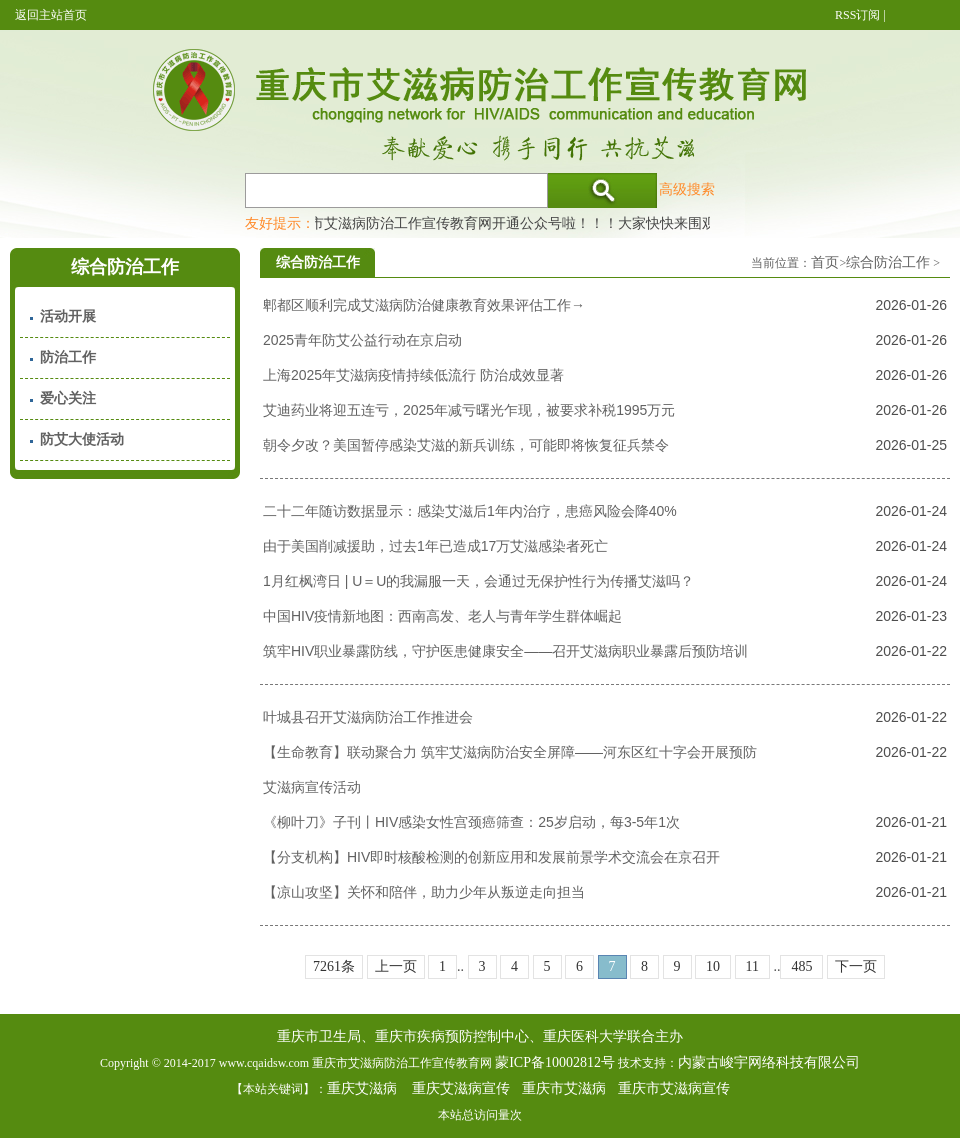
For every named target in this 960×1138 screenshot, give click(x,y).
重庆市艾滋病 (564, 1088)
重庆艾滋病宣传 (461, 1088)
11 (752, 966)
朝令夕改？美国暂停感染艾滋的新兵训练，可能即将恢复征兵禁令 (466, 445)
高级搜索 (687, 189)
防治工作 (68, 357)
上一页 (396, 966)
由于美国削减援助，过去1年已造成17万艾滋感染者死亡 (435, 546)
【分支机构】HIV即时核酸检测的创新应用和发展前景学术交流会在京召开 (491, 857)
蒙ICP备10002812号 (555, 1062)
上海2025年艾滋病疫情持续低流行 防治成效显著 (413, 375)
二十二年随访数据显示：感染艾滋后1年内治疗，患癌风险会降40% (470, 511)
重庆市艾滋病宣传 (674, 1088)
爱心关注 (68, 398)
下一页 (856, 966)
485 (801, 966)
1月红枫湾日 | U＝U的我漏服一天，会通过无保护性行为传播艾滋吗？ (478, 581)
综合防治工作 (888, 262)
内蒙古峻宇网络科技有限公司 (769, 1062)
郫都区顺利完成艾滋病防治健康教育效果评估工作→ (424, 305)
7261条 (334, 966)
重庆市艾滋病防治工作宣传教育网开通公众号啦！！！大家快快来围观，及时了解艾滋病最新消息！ (595, 223)
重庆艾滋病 (362, 1088)
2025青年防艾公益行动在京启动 (362, 340)
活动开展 (68, 316)
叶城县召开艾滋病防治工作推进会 (368, 717)
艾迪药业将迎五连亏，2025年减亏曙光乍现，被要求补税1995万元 (469, 410)
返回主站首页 (51, 15)
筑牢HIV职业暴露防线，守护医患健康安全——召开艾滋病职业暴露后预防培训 (505, 651)
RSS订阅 (857, 15)
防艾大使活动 (82, 439)
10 (713, 966)
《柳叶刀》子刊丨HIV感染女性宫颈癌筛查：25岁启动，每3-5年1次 (471, 822)
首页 (825, 262)
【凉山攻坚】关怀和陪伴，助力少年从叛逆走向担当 (424, 892)
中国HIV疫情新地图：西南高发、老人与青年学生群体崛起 (442, 616)
